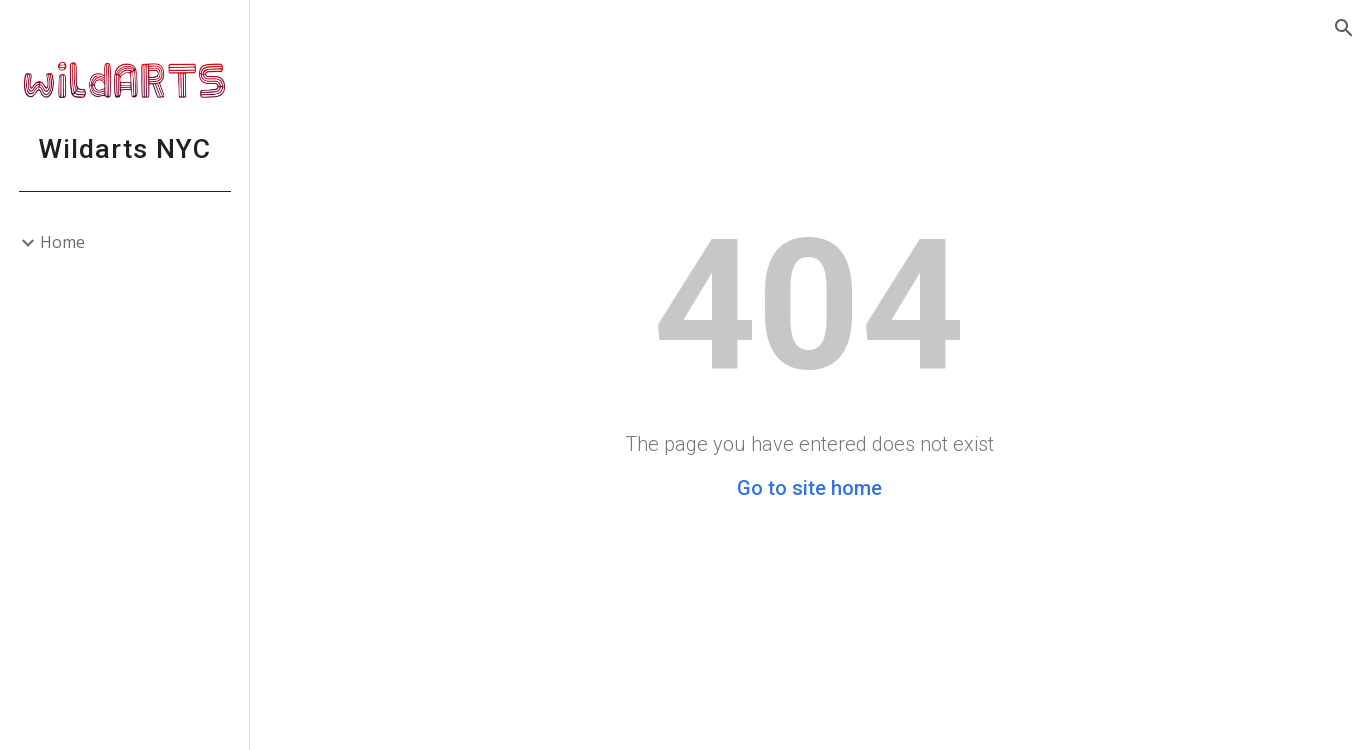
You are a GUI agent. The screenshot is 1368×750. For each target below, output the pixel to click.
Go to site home (809, 488)
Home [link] (62, 242)
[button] (1344, 28)
